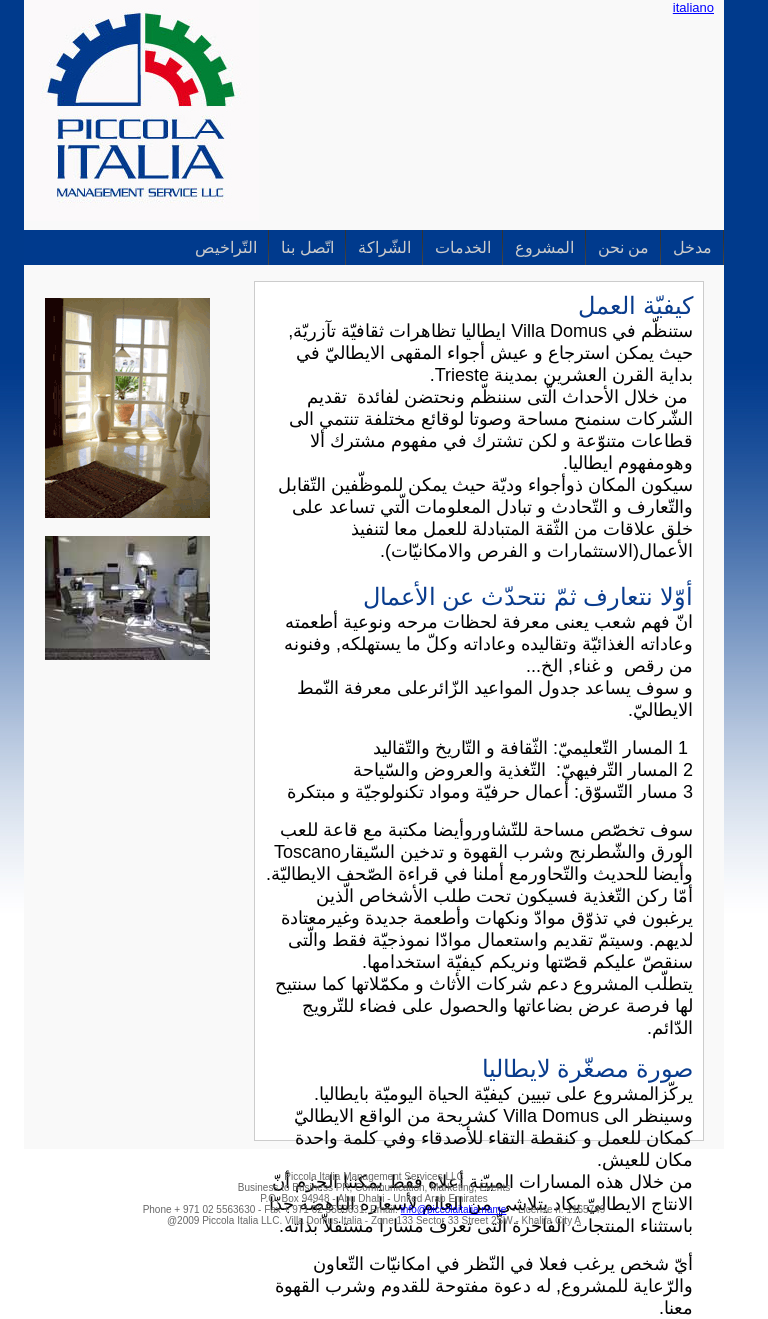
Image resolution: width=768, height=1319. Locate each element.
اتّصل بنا (307, 247)
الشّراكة (384, 247)
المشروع (544, 247)
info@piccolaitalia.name (454, 1209)
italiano (693, 7)
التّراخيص (226, 247)
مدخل (692, 247)
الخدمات (463, 247)
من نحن (623, 247)
